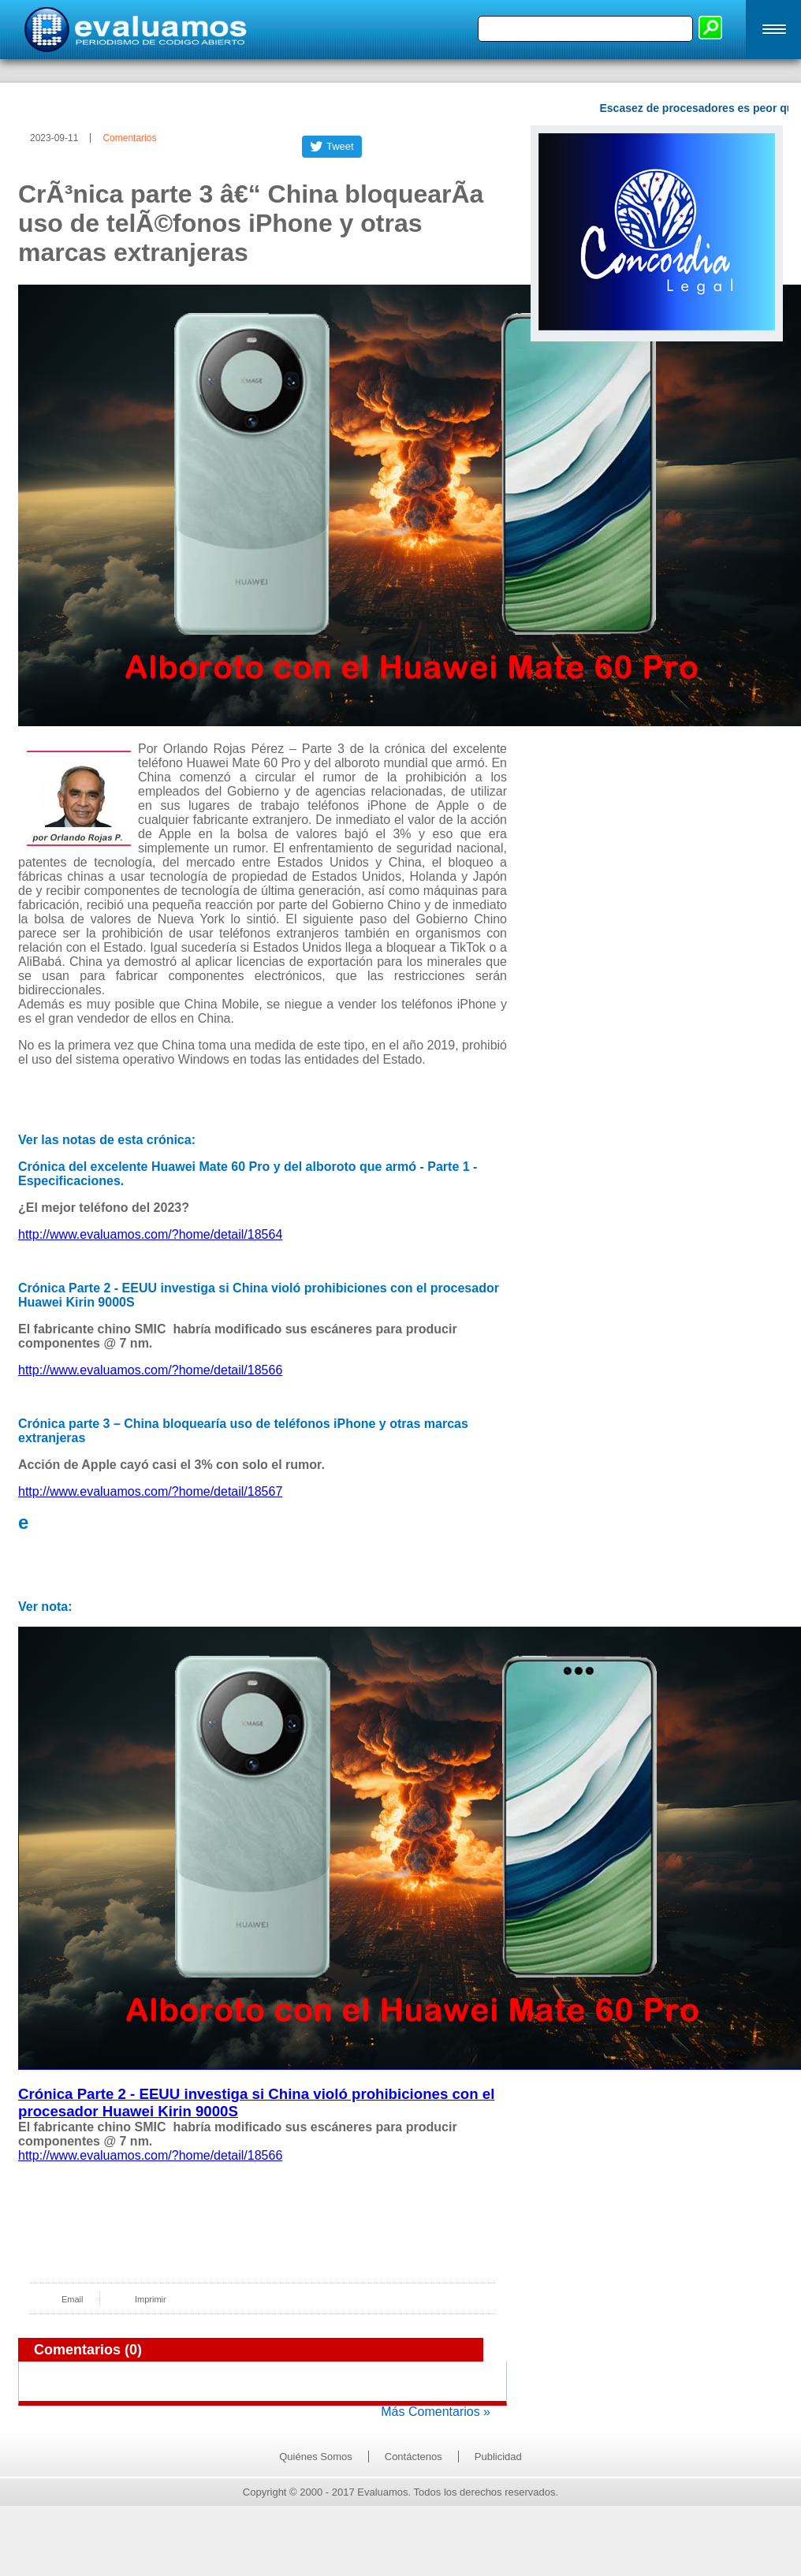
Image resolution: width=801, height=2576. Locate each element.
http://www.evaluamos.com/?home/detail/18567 (150, 1491)
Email (72, 2299)
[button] (773, 29)
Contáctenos (413, 2456)
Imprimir (150, 2299)
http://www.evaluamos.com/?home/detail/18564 (150, 1234)
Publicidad (498, 2456)
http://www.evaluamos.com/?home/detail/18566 (150, 1370)
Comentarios (129, 138)
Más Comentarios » (435, 2411)
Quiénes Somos (315, 2456)
